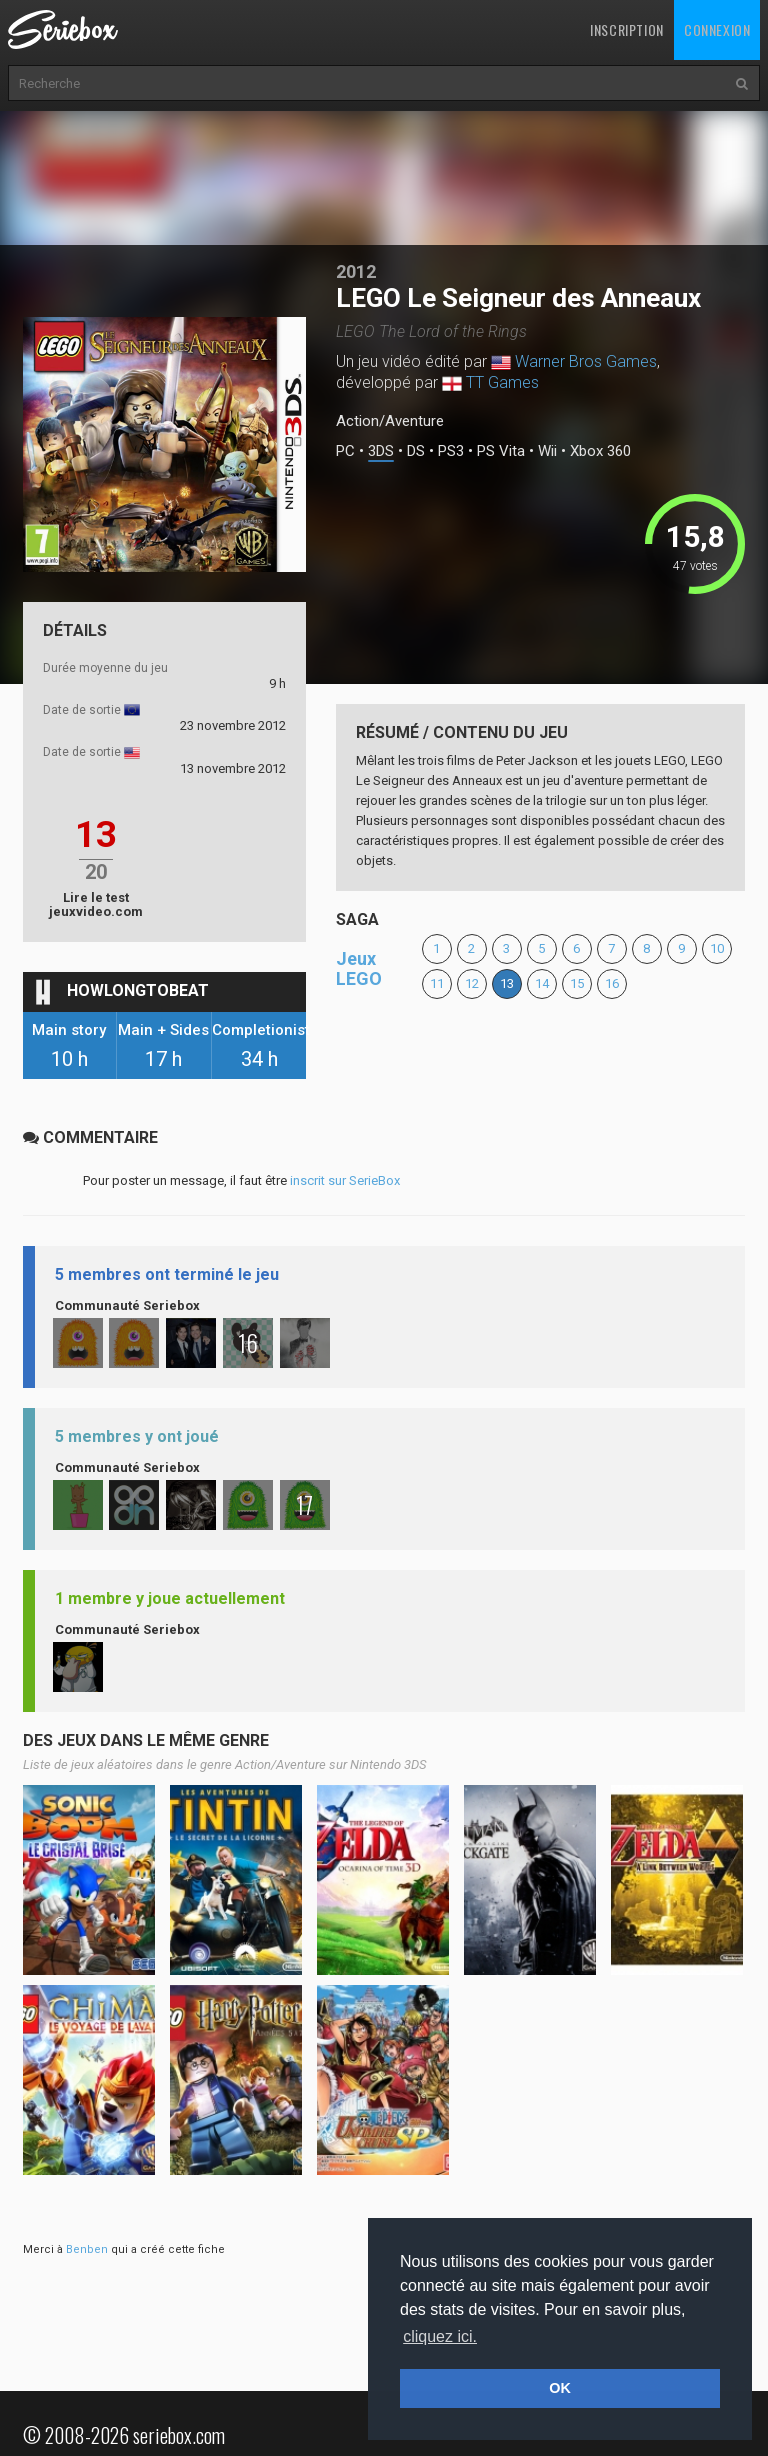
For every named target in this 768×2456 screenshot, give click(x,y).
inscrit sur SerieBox (345, 1180)
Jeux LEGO (359, 968)
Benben (87, 2249)
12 (472, 983)
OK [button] (560, 2388)
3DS (381, 451)
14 (542, 983)
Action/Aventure (390, 421)
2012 (356, 271)
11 (437, 983)
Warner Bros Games (586, 361)
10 (717, 948)
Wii (547, 451)
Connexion (717, 29)
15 (577, 983)
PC (345, 451)
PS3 (451, 451)
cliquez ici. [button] (440, 2336)
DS (416, 451)
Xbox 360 (600, 451)
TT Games (502, 382)
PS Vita (501, 451)
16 (612, 983)
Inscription (627, 29)
